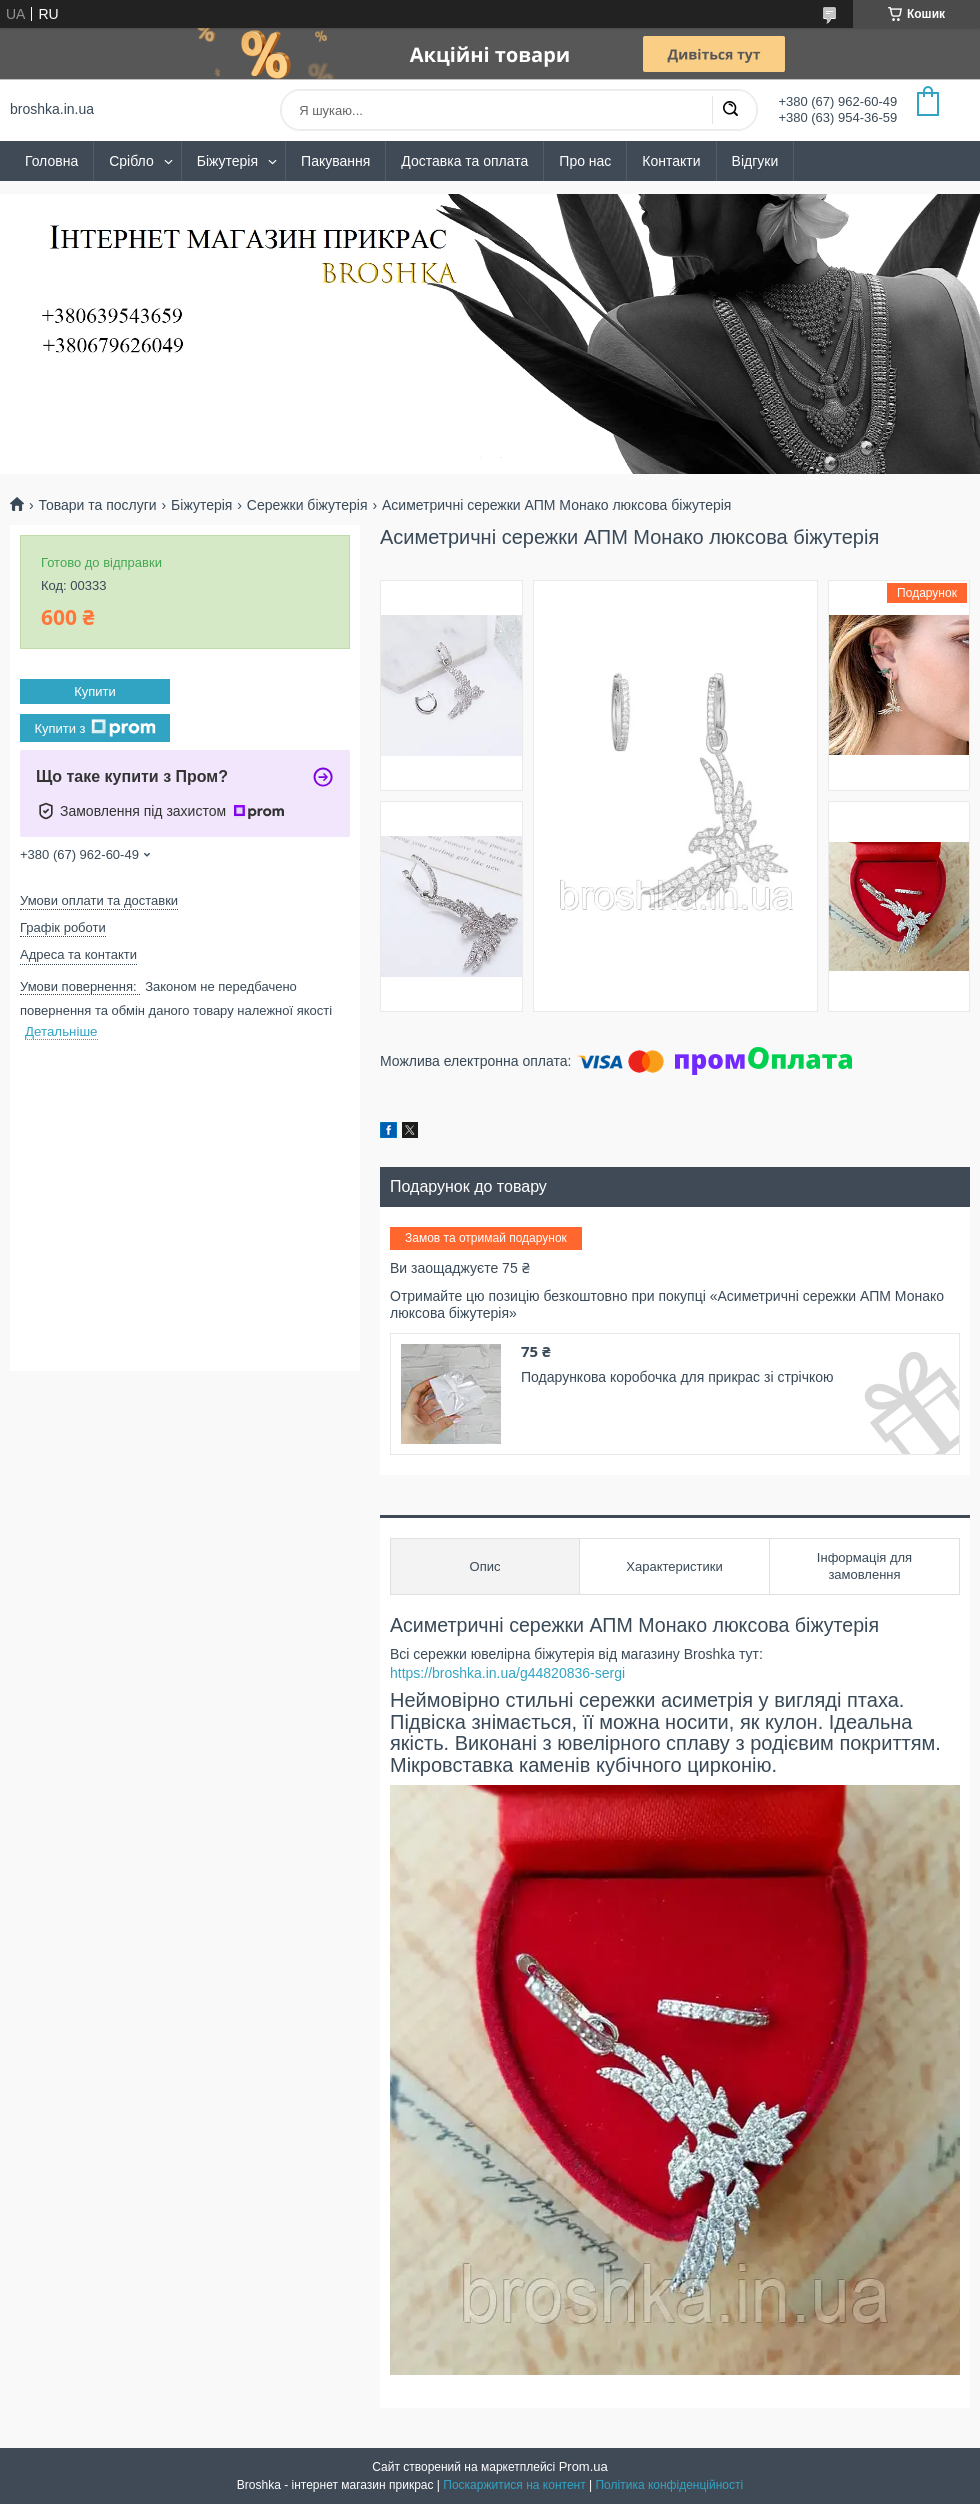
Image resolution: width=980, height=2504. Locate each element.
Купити (95, 691)
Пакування (335, 161)
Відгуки (755, 161)
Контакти (671, 161)
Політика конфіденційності (669, 2485)
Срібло (131, 161)
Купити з (94, 728)
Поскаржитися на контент (514, 2485)
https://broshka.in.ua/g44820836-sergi (507, 1673)
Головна (51, 161)
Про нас (585, 161)
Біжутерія (227, 161)
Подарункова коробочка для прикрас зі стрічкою (677, 1377)
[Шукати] (730, 110)
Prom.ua (583, 2466)
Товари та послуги (97, 505)
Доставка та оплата (464, 161)
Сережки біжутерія (307, 505)
